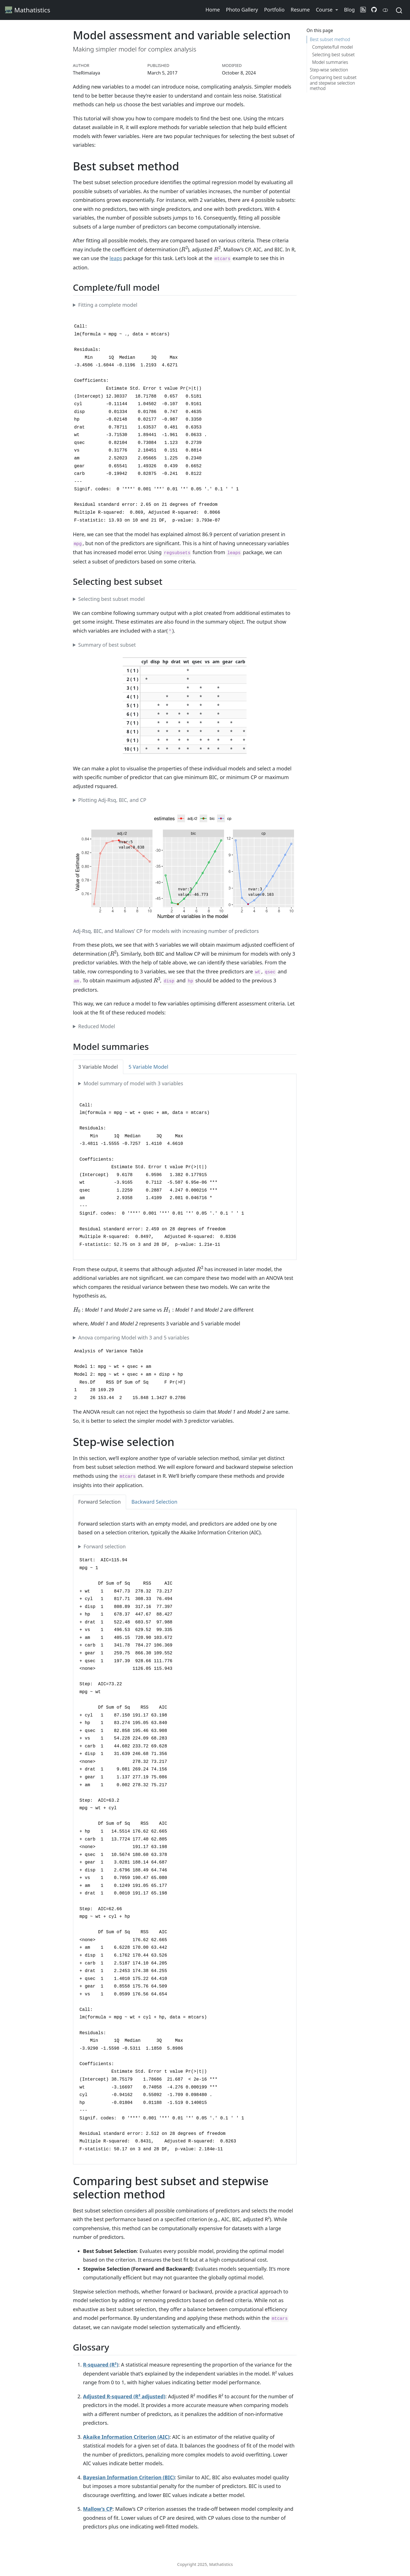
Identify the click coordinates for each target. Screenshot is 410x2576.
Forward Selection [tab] (99, 1501)
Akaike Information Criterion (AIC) (126, 2436)
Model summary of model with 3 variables (133, 1083)
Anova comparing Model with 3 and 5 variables (133, 1337)
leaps (116, 258)
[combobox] (399, 10)
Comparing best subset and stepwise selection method (333, 83)
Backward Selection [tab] (154, 1501)
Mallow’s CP (98, 2508)
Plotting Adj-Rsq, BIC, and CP (112, 800)
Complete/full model (332, 47)
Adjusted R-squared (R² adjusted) (124, 2396)
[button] (327, 10)
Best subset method (330, 39)
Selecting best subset (333, 54)
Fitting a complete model (107, 304)
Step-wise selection (329, 70)
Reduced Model (96, 1026)
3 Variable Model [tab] (98, 1066)
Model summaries (330, 62)
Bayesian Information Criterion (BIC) (129, 2477)
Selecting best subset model (111, 598)
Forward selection (105, 1546)
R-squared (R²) (101, 2364)
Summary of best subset (107, 644)
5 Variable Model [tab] (148, 1066)
